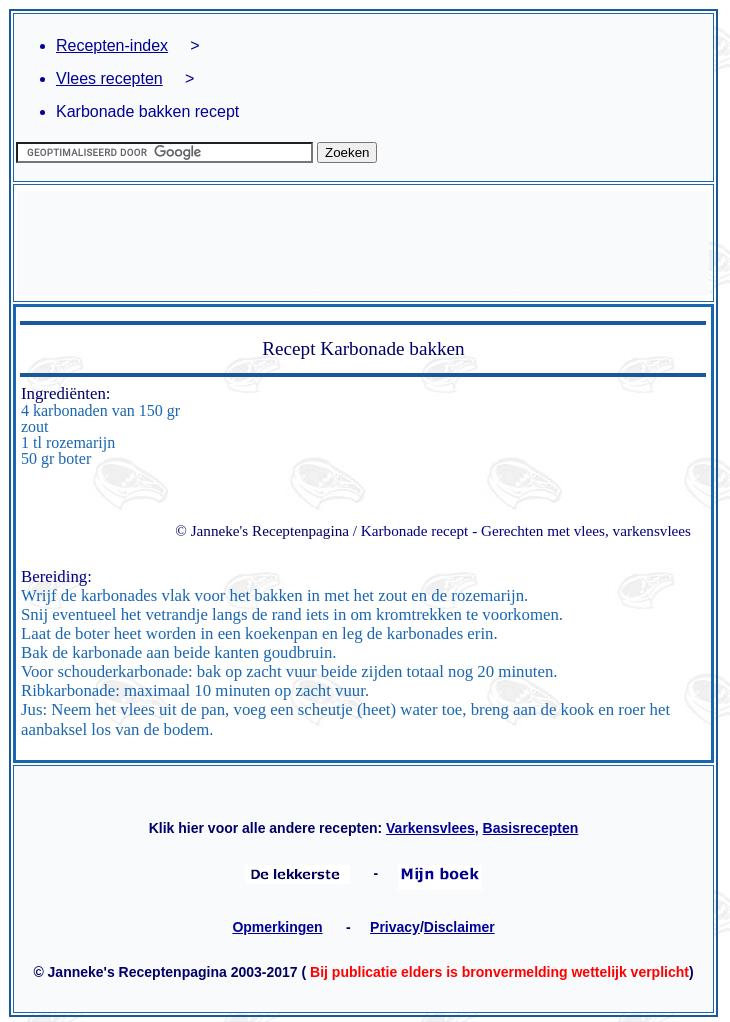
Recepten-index (112, 45)
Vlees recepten (109, 78)
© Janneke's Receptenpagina (262, 530)
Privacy (395, 927)
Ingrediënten (63, 393)
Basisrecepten (531, 828)
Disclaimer (459, 927)
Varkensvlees (430, 828)
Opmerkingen (277, 927)
